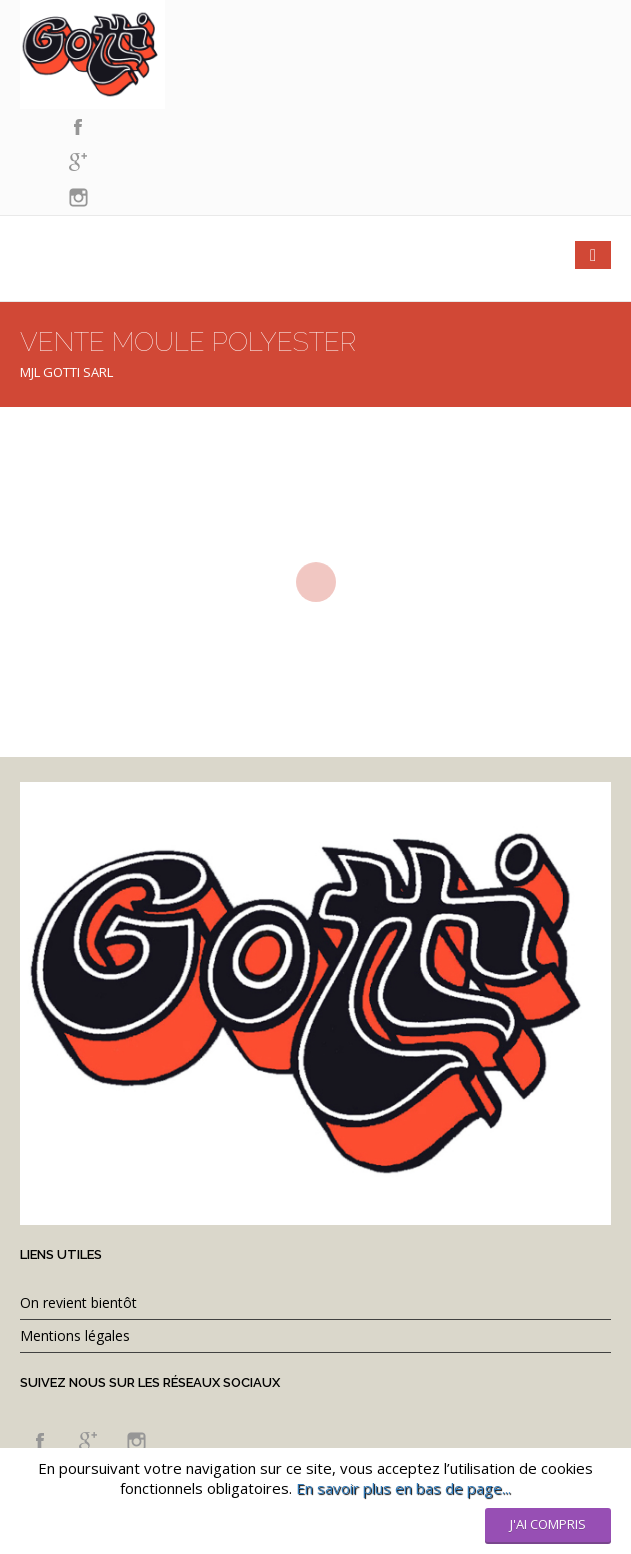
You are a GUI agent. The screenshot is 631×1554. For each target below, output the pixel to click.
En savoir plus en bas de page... (403, 1488)
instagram (78, 197)
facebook (78, 127)
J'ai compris (548, 1524)
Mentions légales (75, 1335)
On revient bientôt (78, 1302)
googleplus (78, 162)
